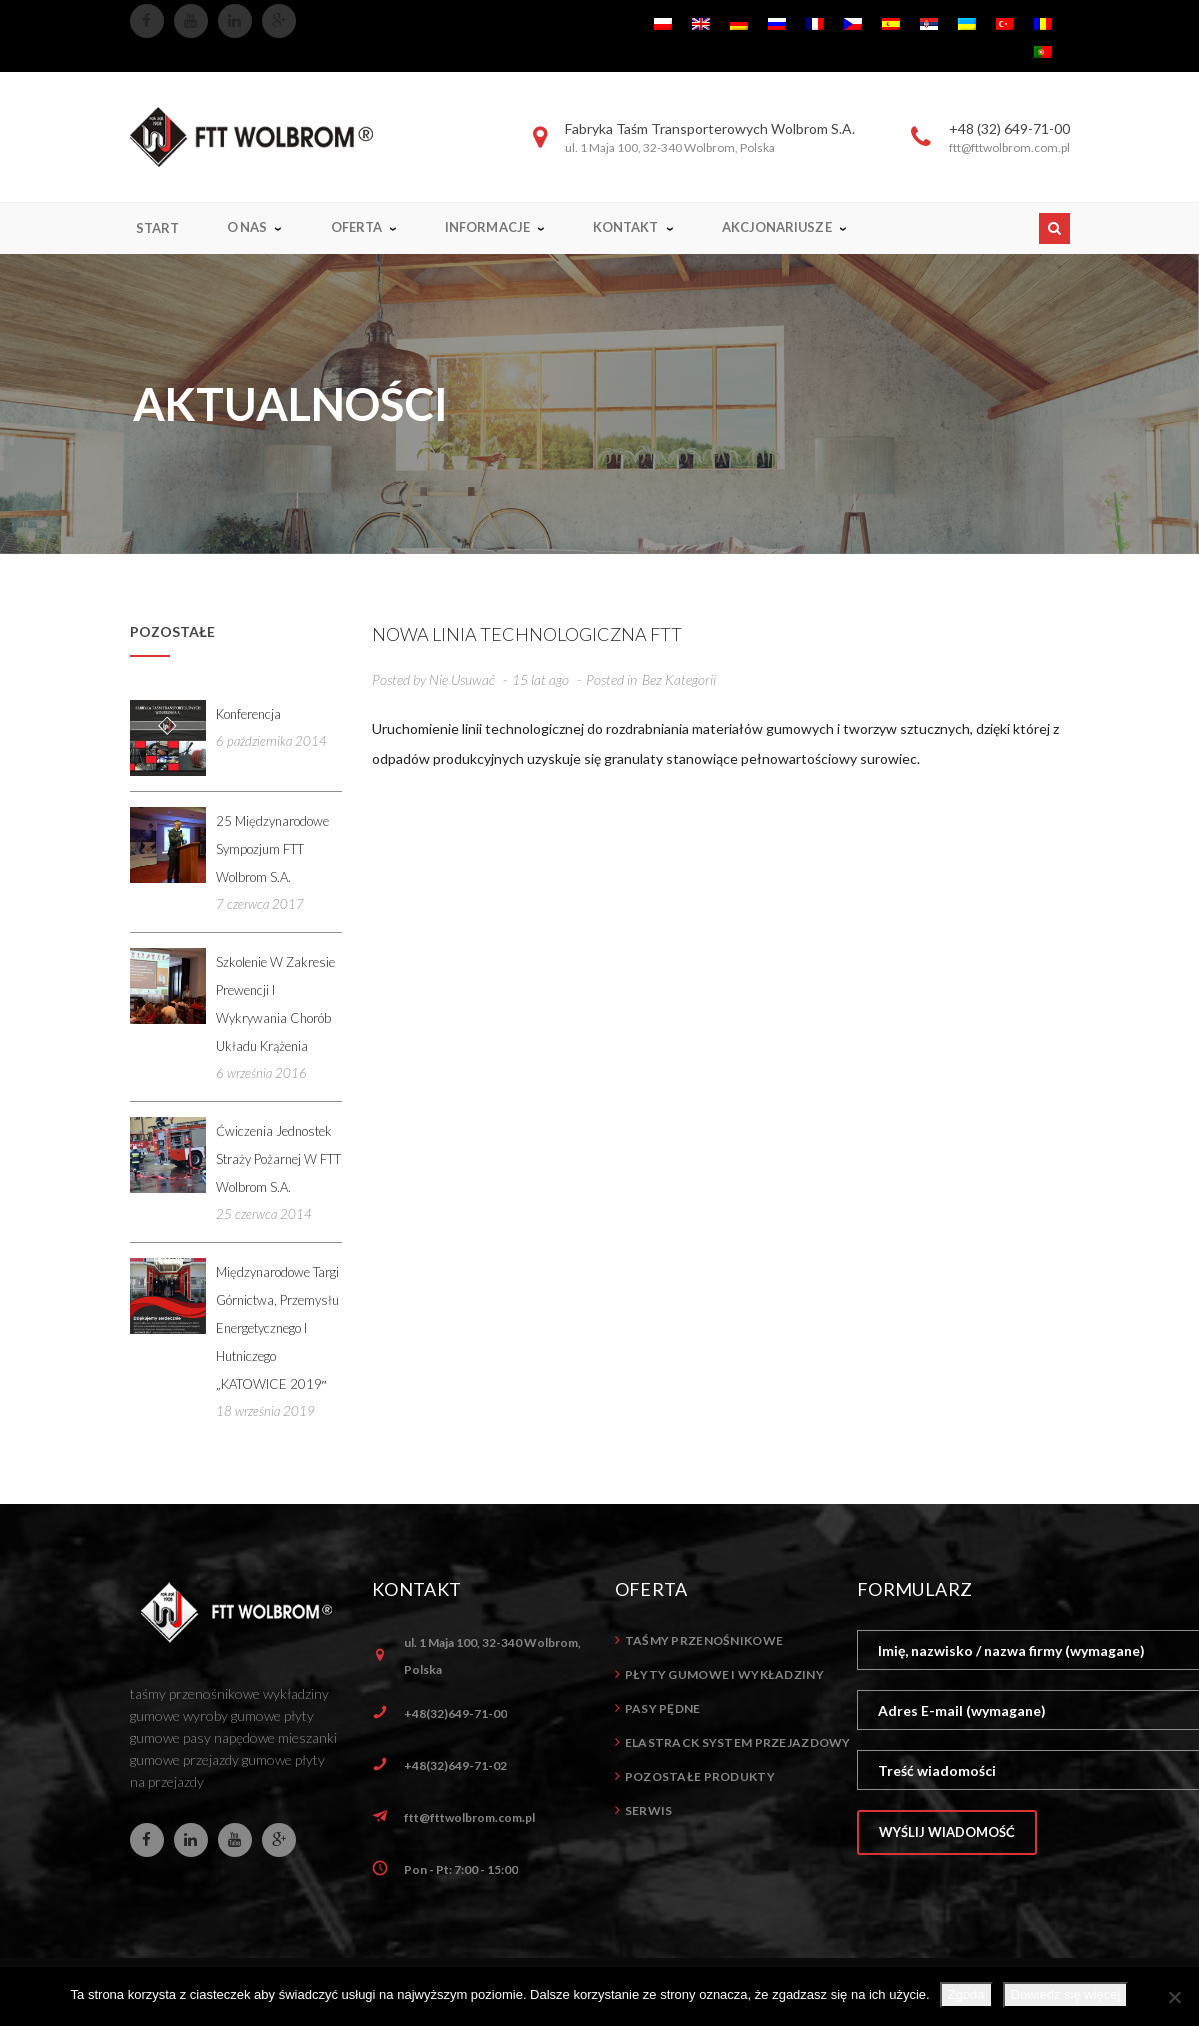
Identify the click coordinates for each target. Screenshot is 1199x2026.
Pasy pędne (663, 1708)
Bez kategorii (679, 679)
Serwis (649, 1810)
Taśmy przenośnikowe (704, 1640)
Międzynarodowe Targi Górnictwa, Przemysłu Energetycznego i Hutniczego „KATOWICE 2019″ (277, 1328)
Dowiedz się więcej (1066, 1994)
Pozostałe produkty (700, 1776)
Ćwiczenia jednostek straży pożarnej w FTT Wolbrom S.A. (278, 1159)
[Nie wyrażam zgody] (1174, 1997)
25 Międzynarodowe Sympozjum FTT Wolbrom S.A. (272, 849)
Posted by (433, 679)
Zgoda (966, 1994)
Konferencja (248, 714)
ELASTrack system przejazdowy (738, 1742)
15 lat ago (542, 679)
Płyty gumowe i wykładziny (724, 1674)
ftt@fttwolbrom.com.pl (469, 1817)
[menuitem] (663, 23)
